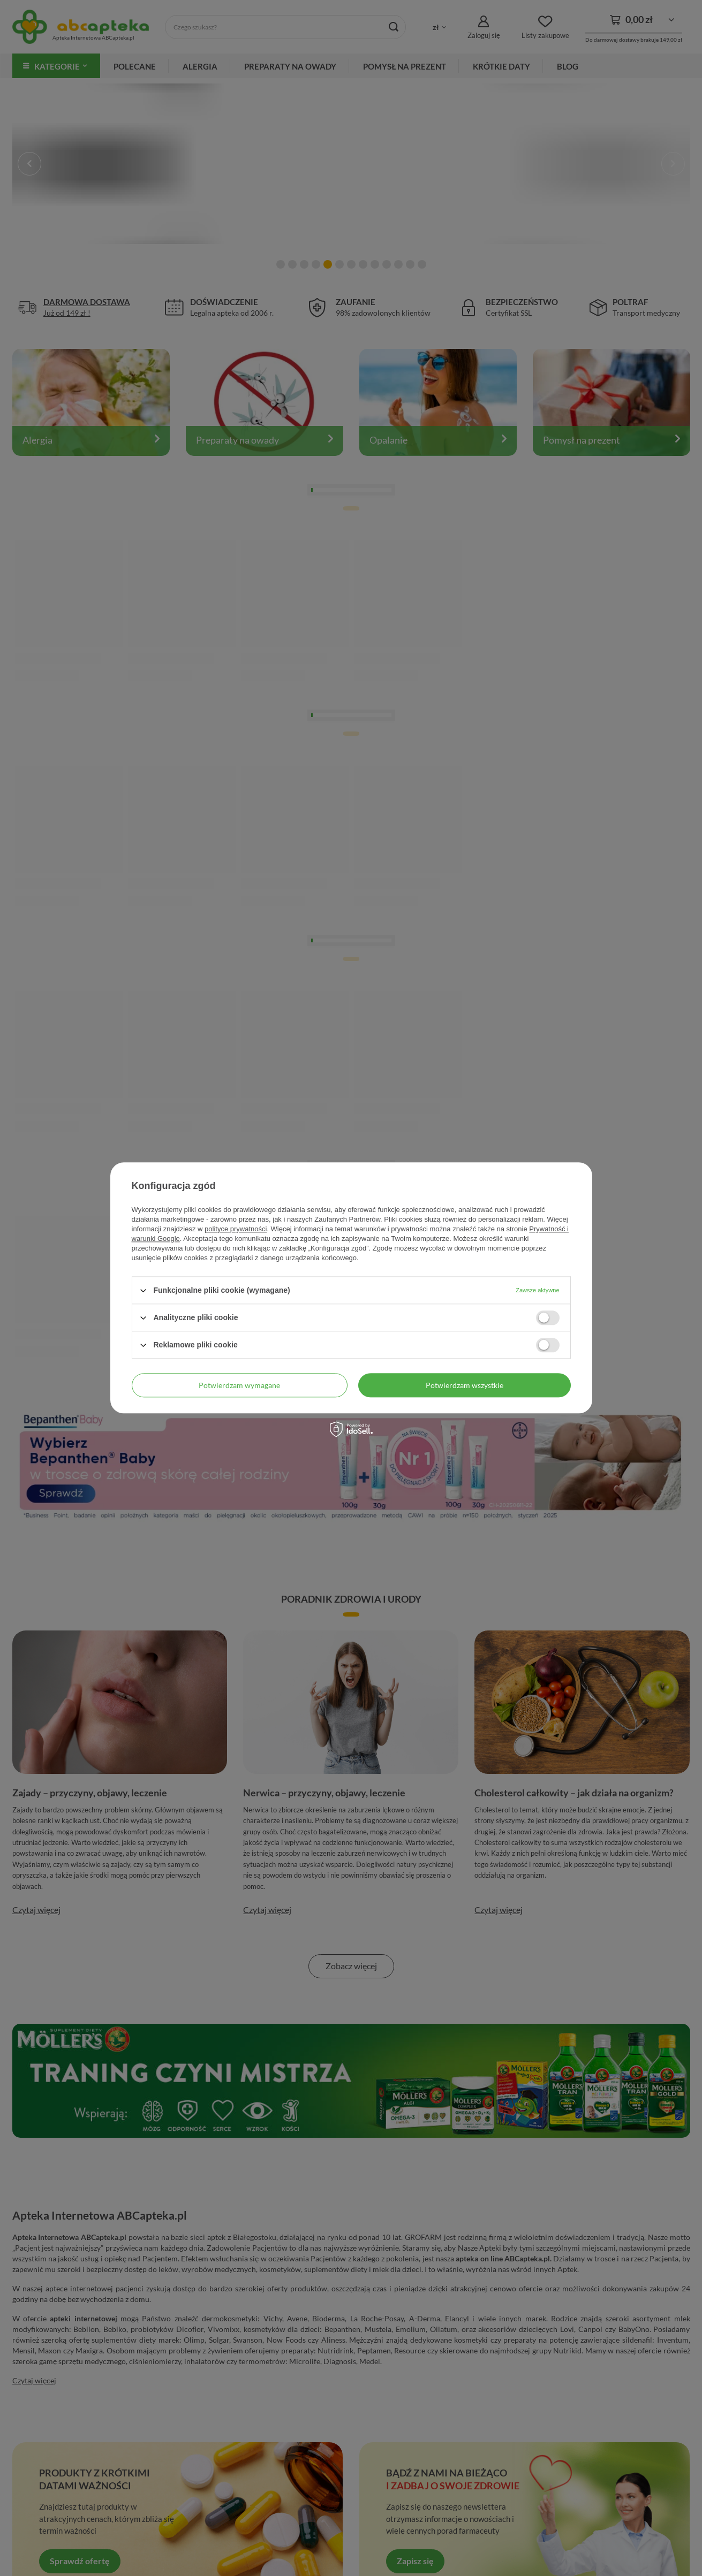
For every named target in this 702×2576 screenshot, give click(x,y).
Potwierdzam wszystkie (464, 1385)
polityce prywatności (236, 1229)
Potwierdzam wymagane (239, 1385)
